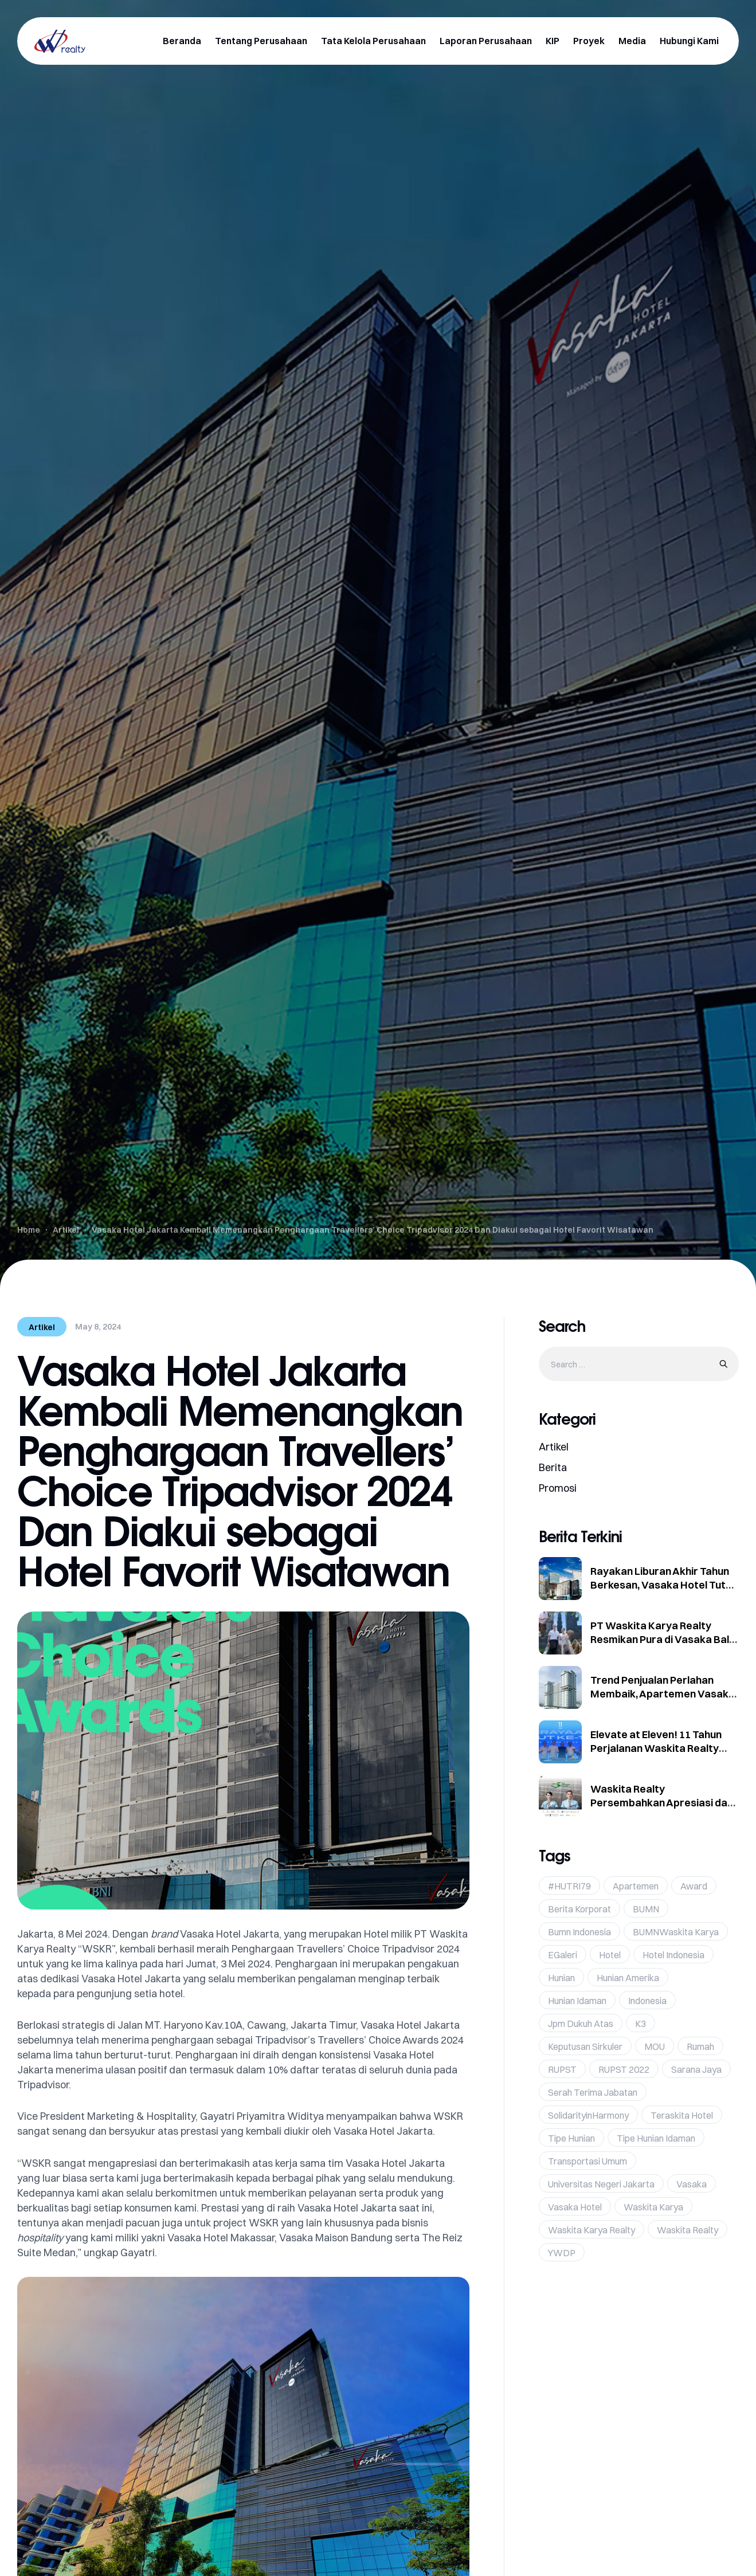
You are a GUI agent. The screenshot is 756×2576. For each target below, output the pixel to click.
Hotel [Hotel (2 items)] (610, 1955)
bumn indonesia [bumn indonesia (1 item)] (579, 1932)
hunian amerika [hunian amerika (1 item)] (628, 1977)
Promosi (558, 1488)
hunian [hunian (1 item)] (561, 1977)
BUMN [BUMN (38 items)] (646, 1909)
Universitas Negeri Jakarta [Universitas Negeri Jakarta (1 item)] (601, 2184)
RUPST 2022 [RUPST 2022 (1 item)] (623, 2069)
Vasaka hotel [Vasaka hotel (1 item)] (575, 2207)
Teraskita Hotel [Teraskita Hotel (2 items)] (682, 2115)
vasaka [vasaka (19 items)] (691, 2184)
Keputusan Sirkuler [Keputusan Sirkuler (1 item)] (585, 2046)
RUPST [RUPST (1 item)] (562, 2069)
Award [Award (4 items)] (693, 1886)
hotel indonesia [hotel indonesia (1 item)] (673, 1955)
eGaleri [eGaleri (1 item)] (562, 1955)
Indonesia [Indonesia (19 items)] (647, 2000)
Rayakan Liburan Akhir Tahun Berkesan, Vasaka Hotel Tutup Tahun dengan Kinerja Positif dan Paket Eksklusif (664, 1592)
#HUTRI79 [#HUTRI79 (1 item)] (569, 1886)
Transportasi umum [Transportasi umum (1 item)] (587, 2161)
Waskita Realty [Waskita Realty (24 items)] (687, 2230)
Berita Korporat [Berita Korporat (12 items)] (579, 1909)
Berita (553, 1467)
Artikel (42, 1327)
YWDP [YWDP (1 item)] (561, 2253)
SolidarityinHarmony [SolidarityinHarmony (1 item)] (588, 2115)
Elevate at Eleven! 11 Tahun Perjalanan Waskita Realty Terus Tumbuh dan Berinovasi (662, 1748)
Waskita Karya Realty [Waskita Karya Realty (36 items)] (591, 2230)
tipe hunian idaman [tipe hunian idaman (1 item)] (656, 2138)
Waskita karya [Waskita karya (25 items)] (653, 2207)
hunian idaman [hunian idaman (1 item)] (577, 2000)
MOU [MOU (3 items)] (654, 2046)
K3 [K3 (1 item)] (640, 2023)
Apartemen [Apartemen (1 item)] (636, 1886)
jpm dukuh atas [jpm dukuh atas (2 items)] (580, 2023)
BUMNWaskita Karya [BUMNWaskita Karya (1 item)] (676, 1932)
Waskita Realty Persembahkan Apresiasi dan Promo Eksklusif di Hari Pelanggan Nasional (661, 1809)
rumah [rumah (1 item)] (700, 2046)
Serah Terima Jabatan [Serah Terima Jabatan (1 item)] (592, 2092)
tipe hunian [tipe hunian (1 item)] (571, 2138)
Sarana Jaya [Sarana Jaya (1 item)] (696, 2069)
